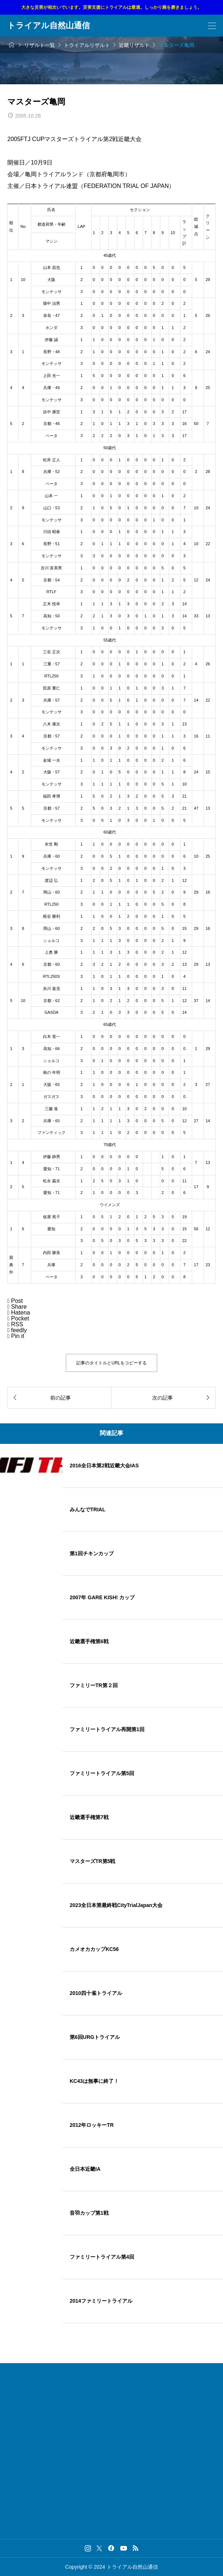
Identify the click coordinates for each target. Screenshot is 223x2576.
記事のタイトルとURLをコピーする (111, 1362)
